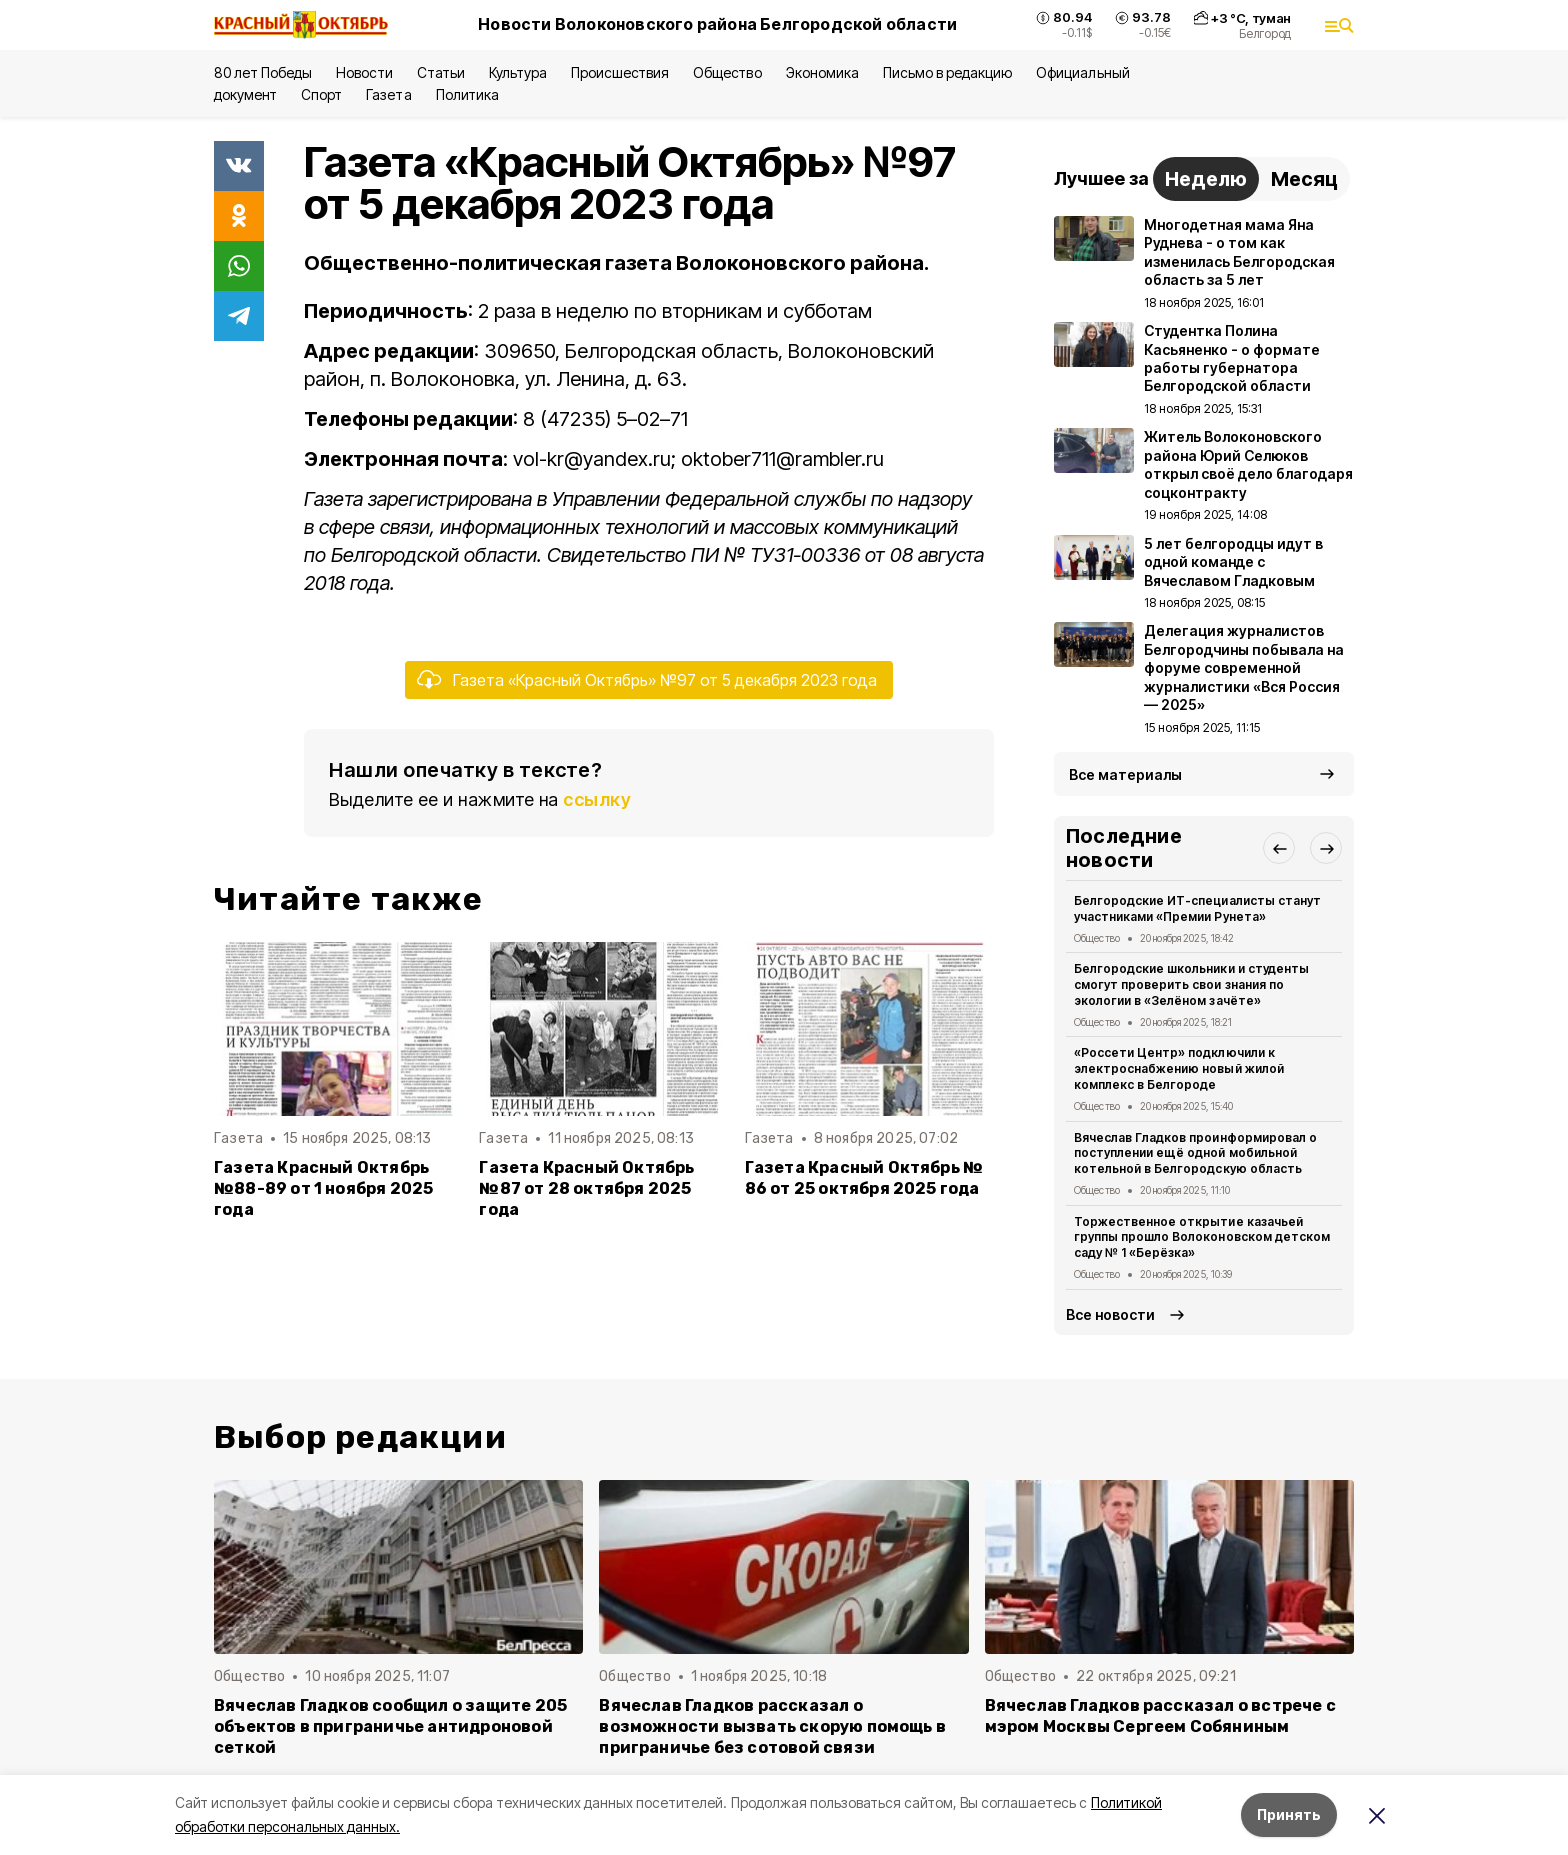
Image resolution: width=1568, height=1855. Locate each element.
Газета (388, 94)
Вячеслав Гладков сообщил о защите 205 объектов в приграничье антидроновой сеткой (390, 1726)
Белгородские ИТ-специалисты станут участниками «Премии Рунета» (1197, 908)
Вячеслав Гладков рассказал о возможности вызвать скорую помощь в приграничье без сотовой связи (772, 1726)
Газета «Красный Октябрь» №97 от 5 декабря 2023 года (665, 680)
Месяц (1304, 179)
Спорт (321, 94)
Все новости (1110, 1314)
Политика (467, 94)
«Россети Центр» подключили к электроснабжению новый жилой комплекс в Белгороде (1179, 1068)
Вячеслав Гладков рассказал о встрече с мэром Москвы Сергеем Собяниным (1160, 1716)
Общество (727, 72)
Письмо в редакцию (947, 72)
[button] (1279, 848)
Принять (1289, 1814)
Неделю (1206, 179)
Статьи (441, 72)
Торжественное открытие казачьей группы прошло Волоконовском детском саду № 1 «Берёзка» (1202, 1237)
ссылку (597, 799)
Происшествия (620, 72)
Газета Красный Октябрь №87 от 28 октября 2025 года (586, 1188)
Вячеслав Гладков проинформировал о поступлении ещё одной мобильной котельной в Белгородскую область (1195, 1153)
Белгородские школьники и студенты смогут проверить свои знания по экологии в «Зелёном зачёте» (1191, 984)
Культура (518, 72)
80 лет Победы (263, 72)
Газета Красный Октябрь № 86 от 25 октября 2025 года (864, 1178)
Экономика (822, 72)
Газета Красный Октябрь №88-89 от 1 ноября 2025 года (323, 1188)
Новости (364, 72)
